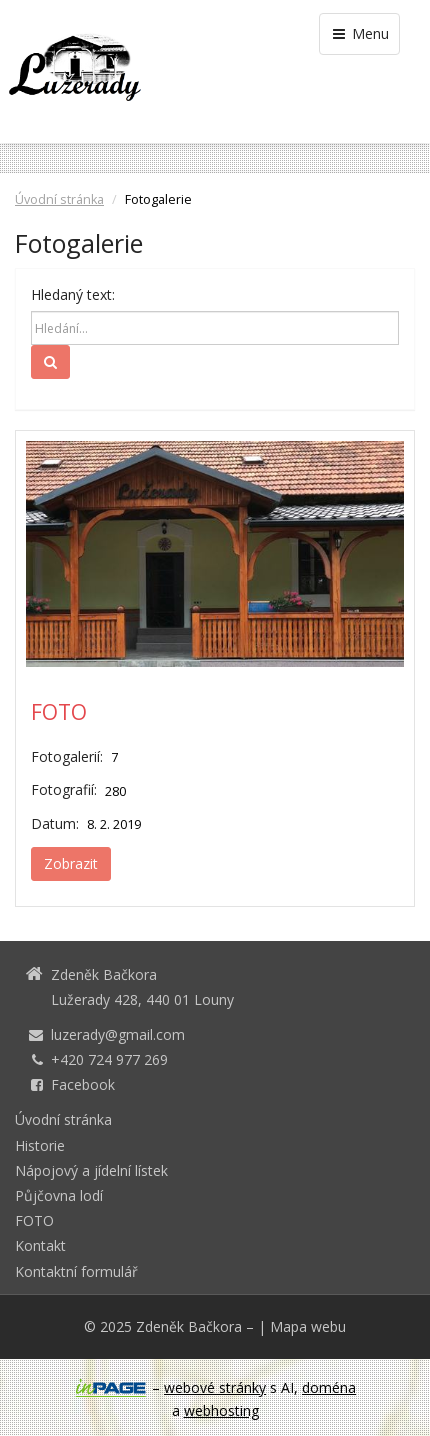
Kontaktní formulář (76, 1271)
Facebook (83, 1084)
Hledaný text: (73, 294)
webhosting (221, 1410)
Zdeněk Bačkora (189, 1326)
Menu (359, 33)
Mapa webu (308, 1326)
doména (329, 1387)
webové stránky (215, 1387)
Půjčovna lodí (59, 1195)
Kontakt (40, 1245)
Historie (40, 1145)
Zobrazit (71, 863)
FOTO (59, 712)
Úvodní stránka (59, 199)
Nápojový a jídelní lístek (91, 1170)
